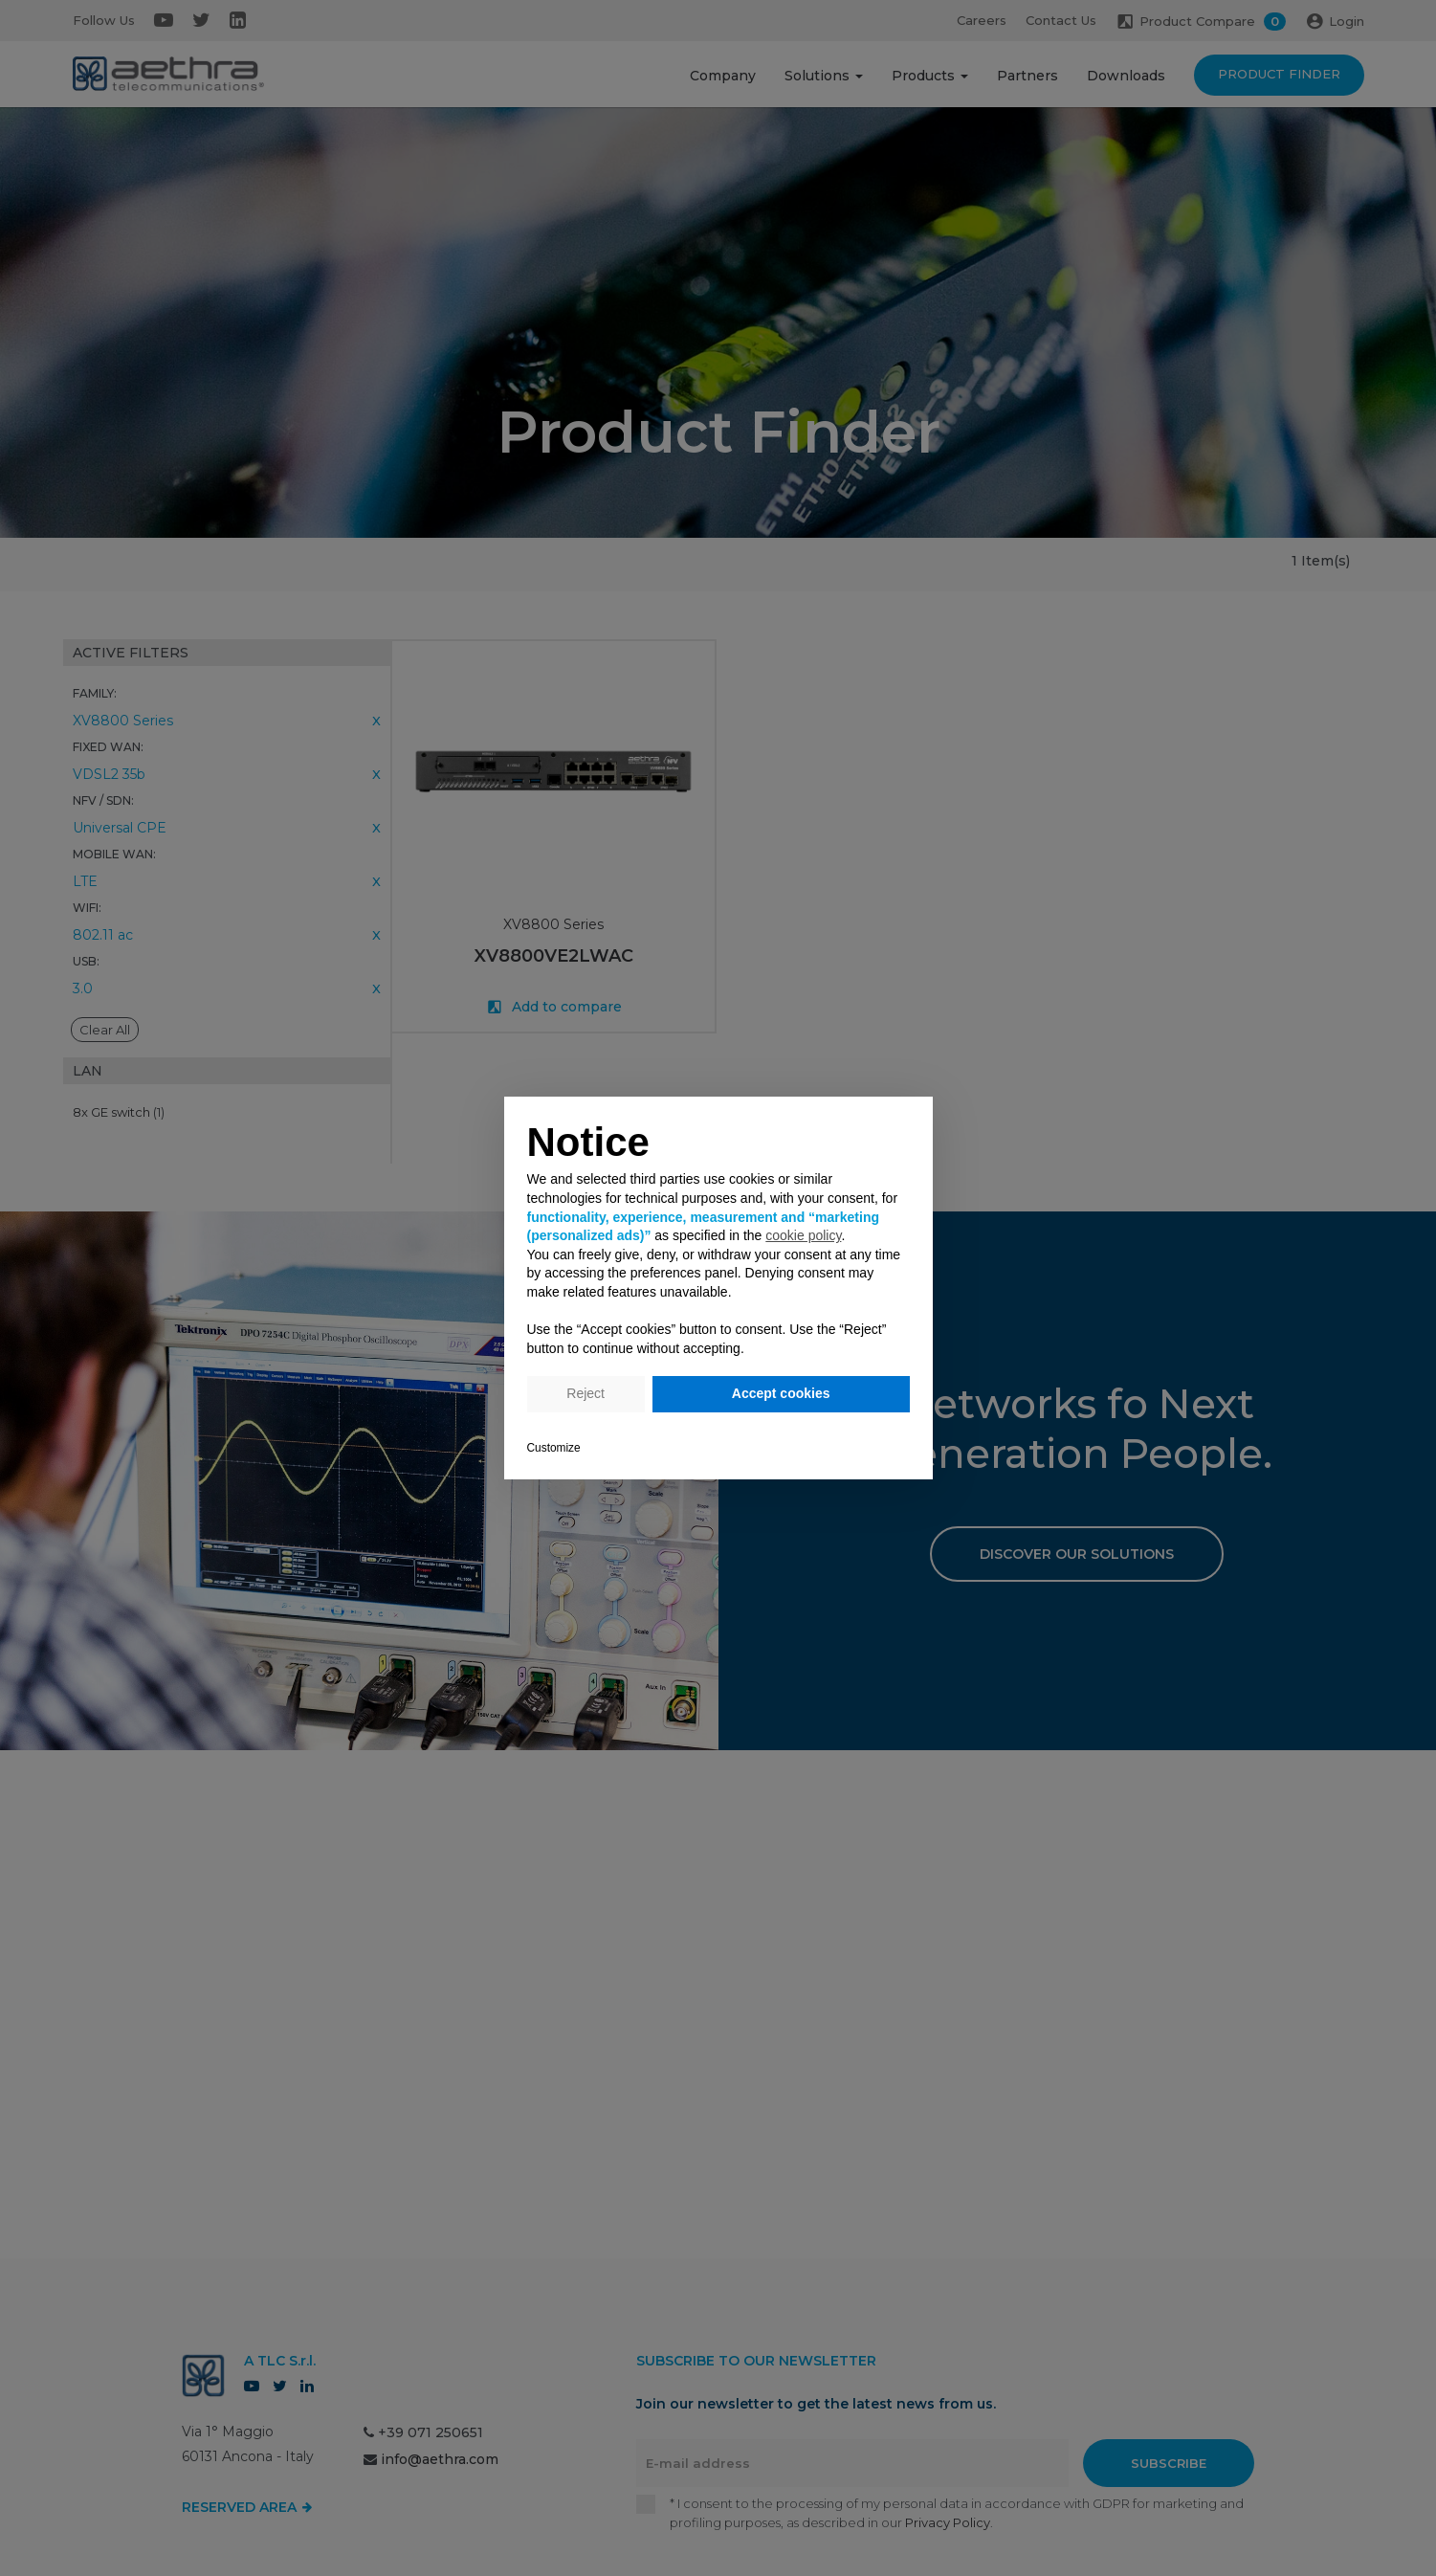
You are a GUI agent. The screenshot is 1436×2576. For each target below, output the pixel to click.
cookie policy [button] (803, 1235)
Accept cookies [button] (781, 1393)
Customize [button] (554, 1448)
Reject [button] (585, 1393)
